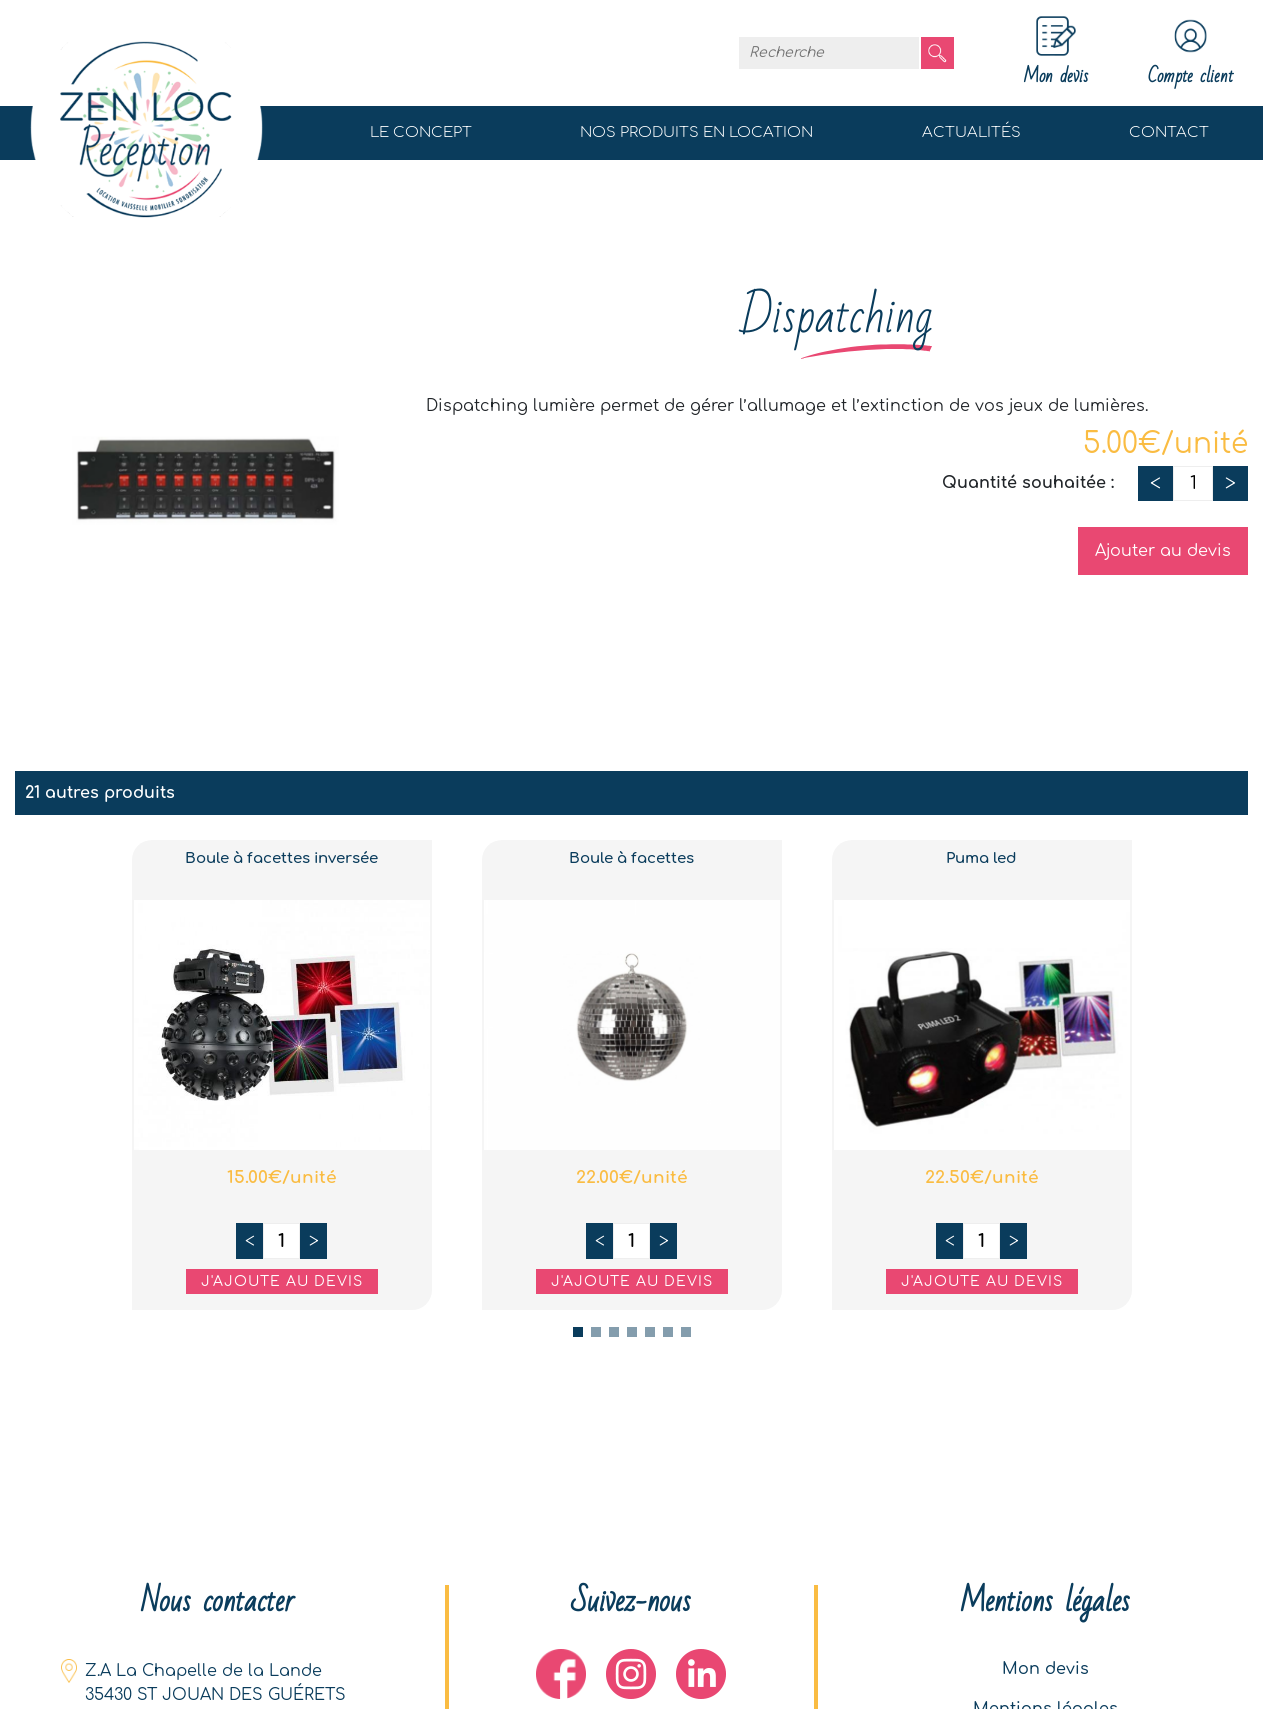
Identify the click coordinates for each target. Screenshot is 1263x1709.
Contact (1169, 132)
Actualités (971, 132)
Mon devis (1045, 1669)
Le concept (421, 132)
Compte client (1190, 53)
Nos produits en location (696, 132)
